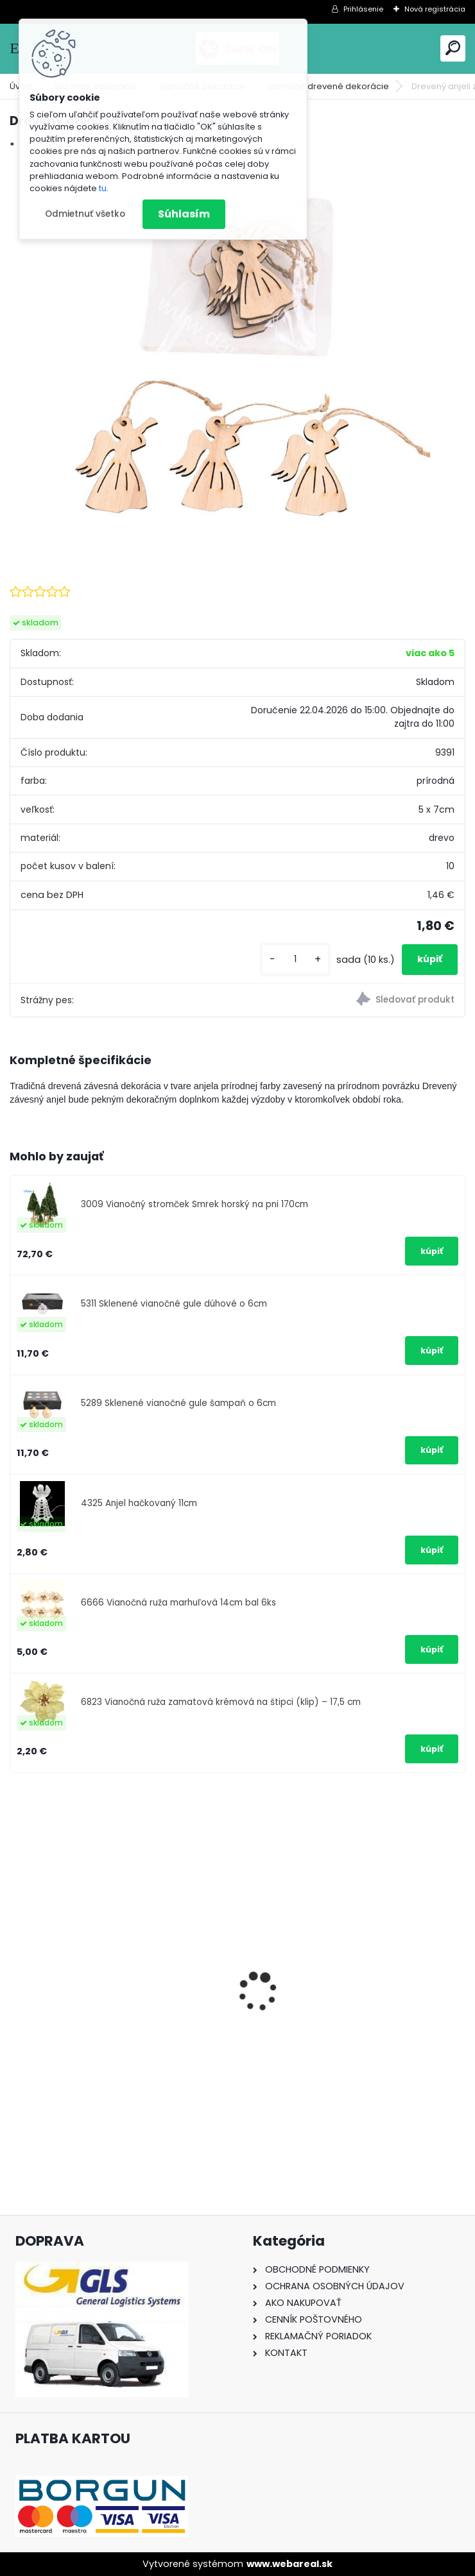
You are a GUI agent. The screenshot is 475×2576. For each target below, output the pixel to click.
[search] (452, 47)
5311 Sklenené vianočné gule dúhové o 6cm (174, 1304)
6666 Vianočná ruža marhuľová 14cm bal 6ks (178, 1603)
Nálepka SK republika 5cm (316, 2017)
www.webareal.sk (289, 2563)
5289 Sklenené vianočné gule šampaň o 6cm (178, 1403)
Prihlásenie (363, 9)
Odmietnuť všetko (85, 214)
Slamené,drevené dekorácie (328, 86)
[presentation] (17, 1969)
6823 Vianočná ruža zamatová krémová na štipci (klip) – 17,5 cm (221, 1702)
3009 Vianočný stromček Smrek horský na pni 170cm (194, 1204)
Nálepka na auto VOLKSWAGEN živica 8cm (112, 2024)
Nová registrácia (434, 9)
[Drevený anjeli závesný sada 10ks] (237, 354)
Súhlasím (184, 214)
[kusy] (295, 959)
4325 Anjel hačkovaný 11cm (139, 1503)
